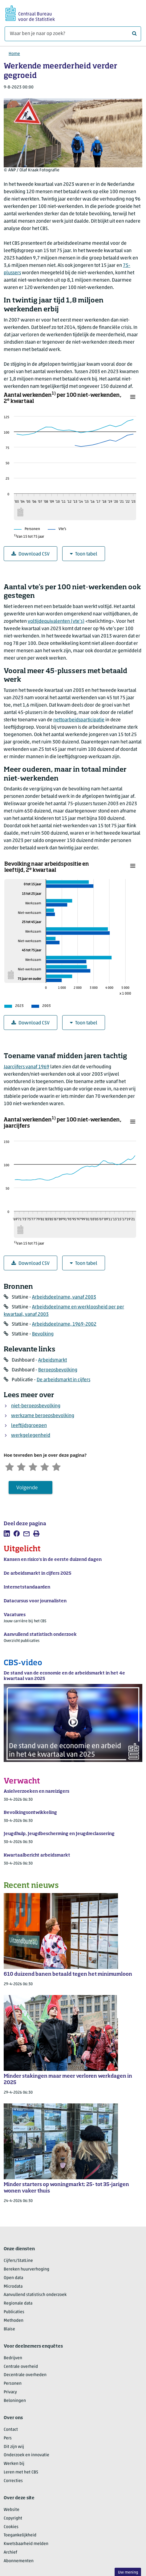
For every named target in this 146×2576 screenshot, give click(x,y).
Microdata (13, 2287)
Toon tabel (83, 554)
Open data (13, 2279)
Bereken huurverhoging (26, 2270)
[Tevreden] (48, 1466)
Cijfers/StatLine (18, 2261)
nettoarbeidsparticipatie (78, 720)
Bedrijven (13, 2359)
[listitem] (6, 1534)
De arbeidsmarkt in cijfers (63, 1380)
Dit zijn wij (14, 2447)
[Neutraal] (35, 1466)
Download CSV (30, 554)
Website (11, 2510)
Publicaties (14, 2313)
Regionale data (18, 2304)
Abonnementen (19, 2562)
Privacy (10, 2393)
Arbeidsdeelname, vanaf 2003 (64, 1297)
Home (14, 54)
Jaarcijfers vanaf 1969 (26, 1067)
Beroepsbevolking (57, 1370)
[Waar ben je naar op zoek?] (73, 33)
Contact (11, 2430)
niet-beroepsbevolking (35, 1406)
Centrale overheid (21, 2367)
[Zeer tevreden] (61, 1466)
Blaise (9, 2330)
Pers (8, 2439)
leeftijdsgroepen (29, 1425)
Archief (10, 2553)
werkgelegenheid (30, 1435)
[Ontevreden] (22, 1466)
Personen (13, 2385)
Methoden (13, 2321)
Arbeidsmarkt (52, 1360)
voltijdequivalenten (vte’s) (56, 621)
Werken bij (14, 2465)
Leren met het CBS (21, 2473)
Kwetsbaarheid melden (26, 2545)
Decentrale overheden (25, 2376)
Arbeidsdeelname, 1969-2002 (64, 1324)
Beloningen (15, 2401)
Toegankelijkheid (20, 2536)
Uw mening (128, 2572)
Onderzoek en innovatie (26, 2456)
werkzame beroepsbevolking (42, 1415)
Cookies (11, 2528)
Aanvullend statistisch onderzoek (35, 2296)
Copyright (13, 2519)
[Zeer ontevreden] (10, 1466)
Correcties (13, 2482)
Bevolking (43, 1334)
